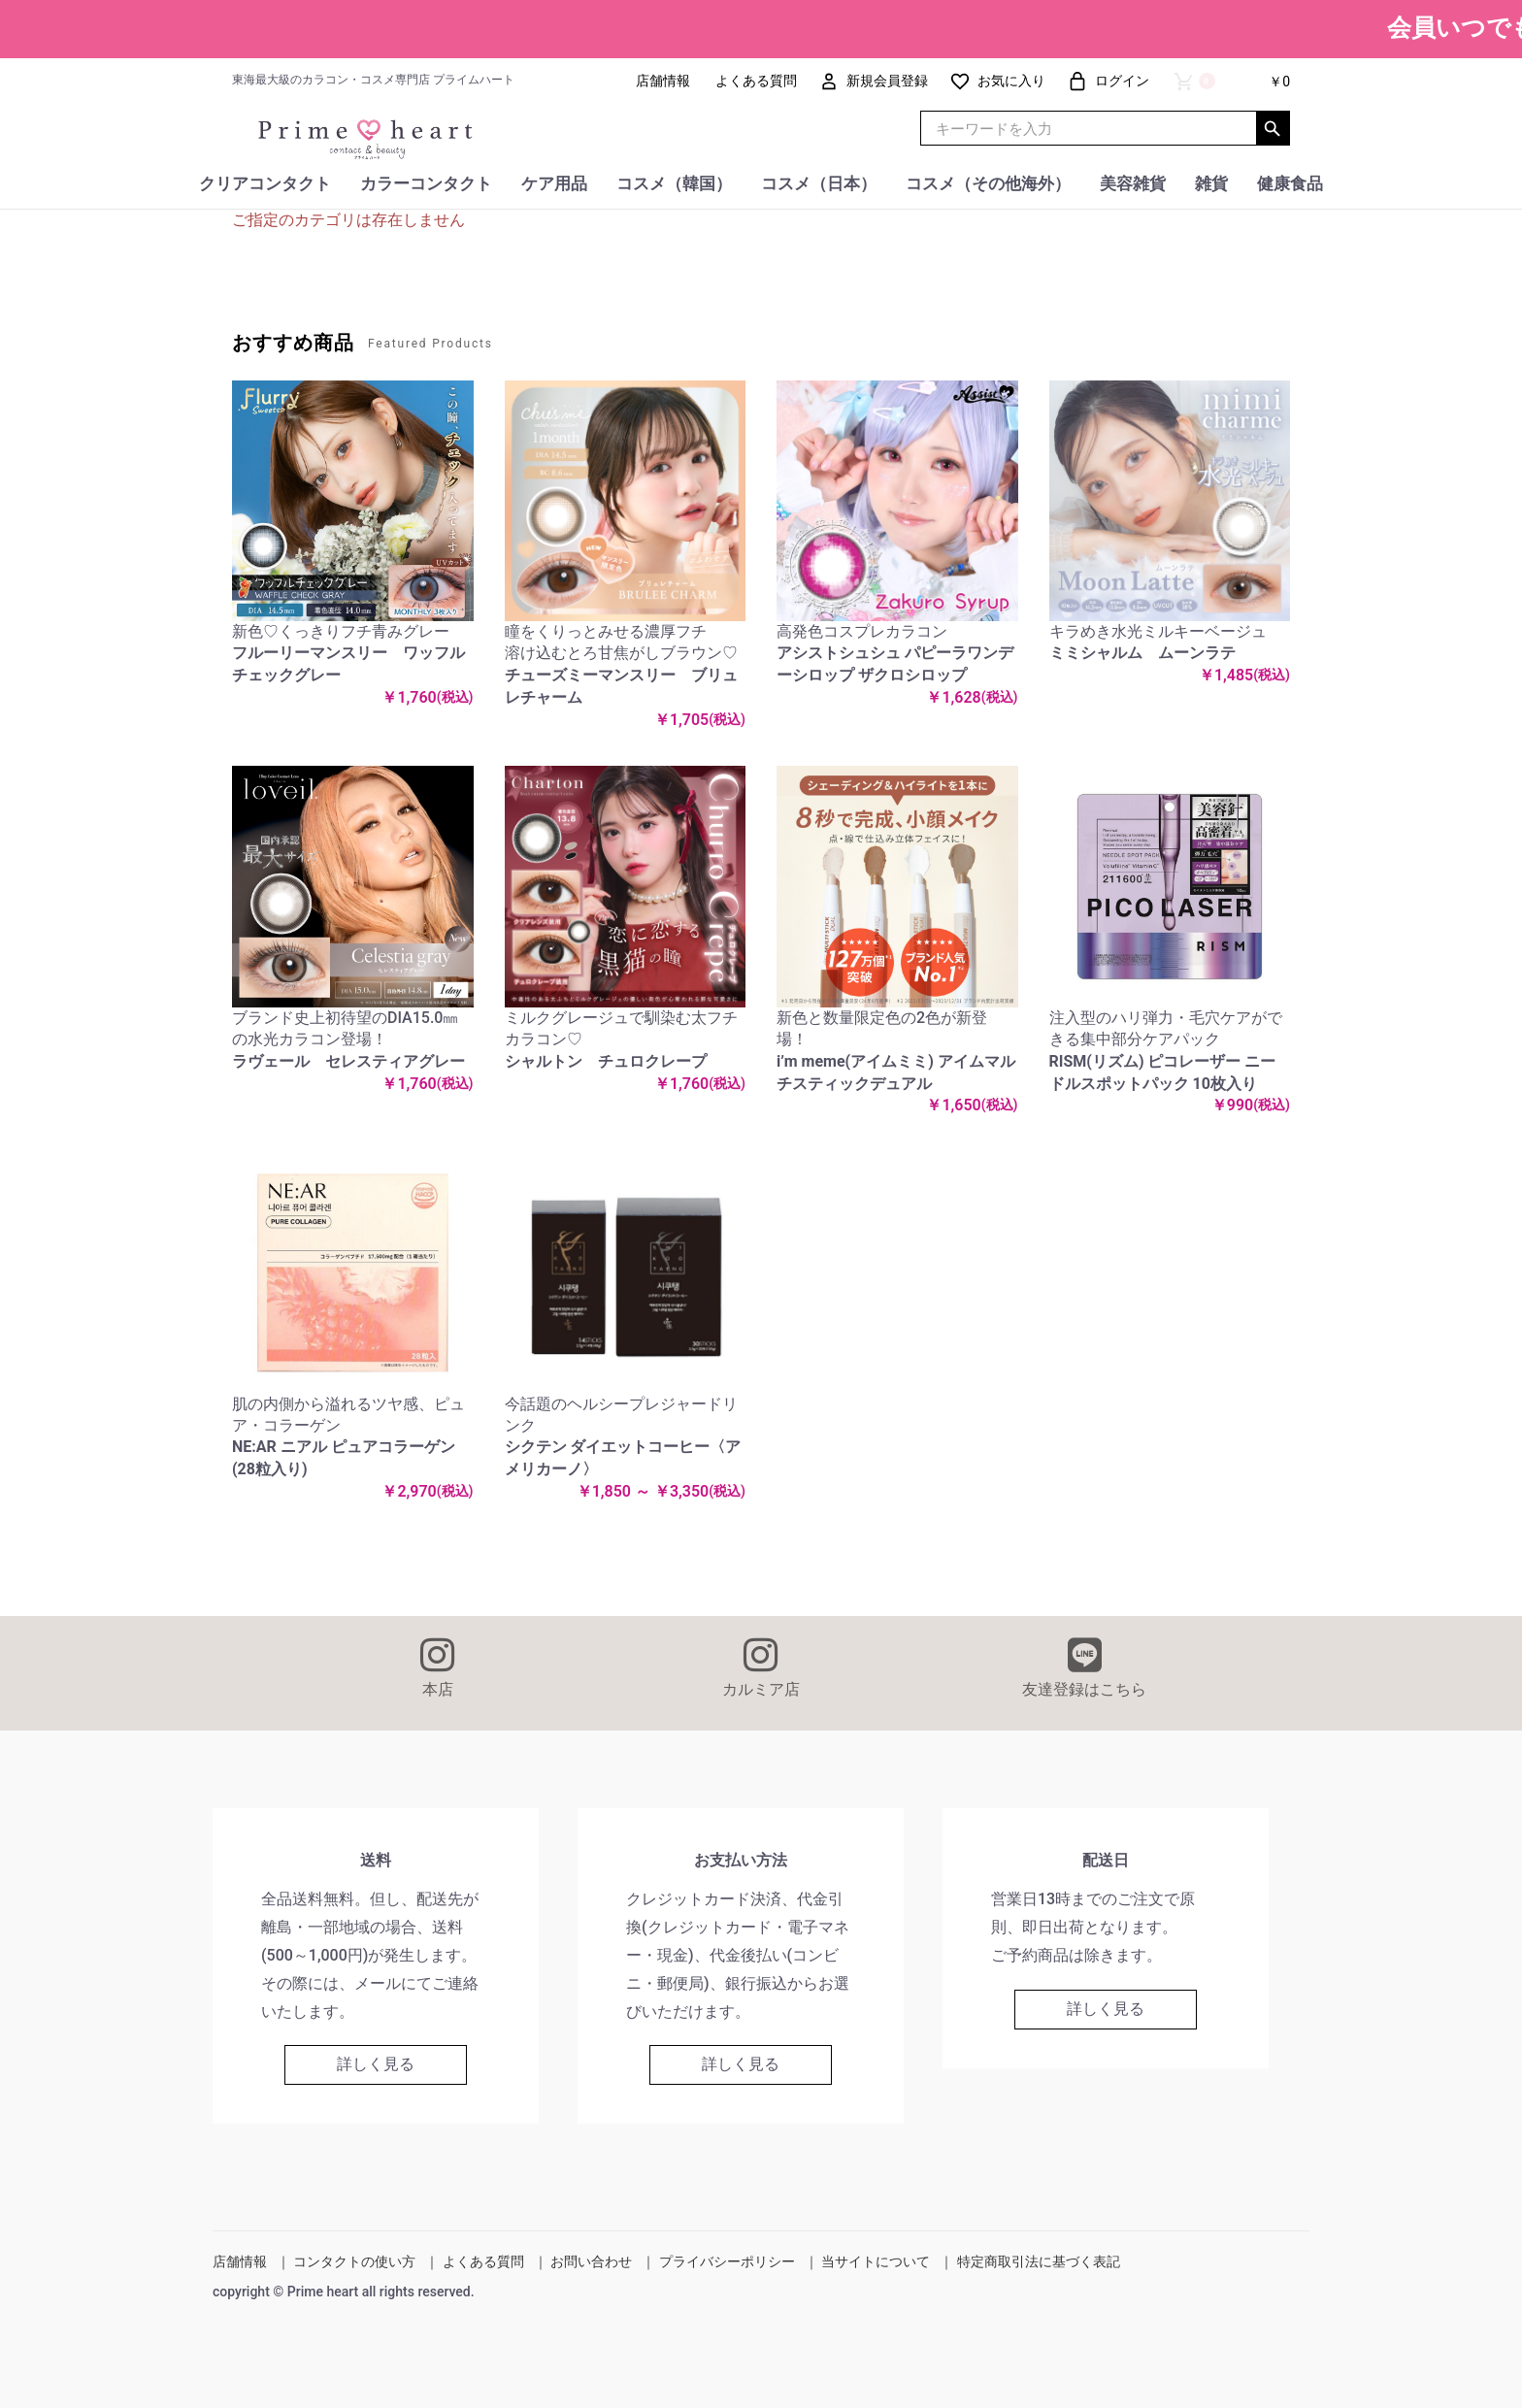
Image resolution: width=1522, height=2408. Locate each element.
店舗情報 (240, 2261)
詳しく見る (375, 2064)
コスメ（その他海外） (988, 183)
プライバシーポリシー (727, 2261)
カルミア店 (760, 1667)
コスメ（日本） (819, 183)
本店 (437, 1667)
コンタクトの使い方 (354, 2261)
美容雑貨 (1133, 183)
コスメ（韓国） (674, 183)
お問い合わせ (591, 2261)
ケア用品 (554, 183)
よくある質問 (483, 2261)
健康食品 (1290, 183)
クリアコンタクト (265, 183)
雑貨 (1211, 183)
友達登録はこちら (1085, 1667)
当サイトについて (875, 2261)
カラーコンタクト (426, 183)
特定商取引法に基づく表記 (1038, 2261)
